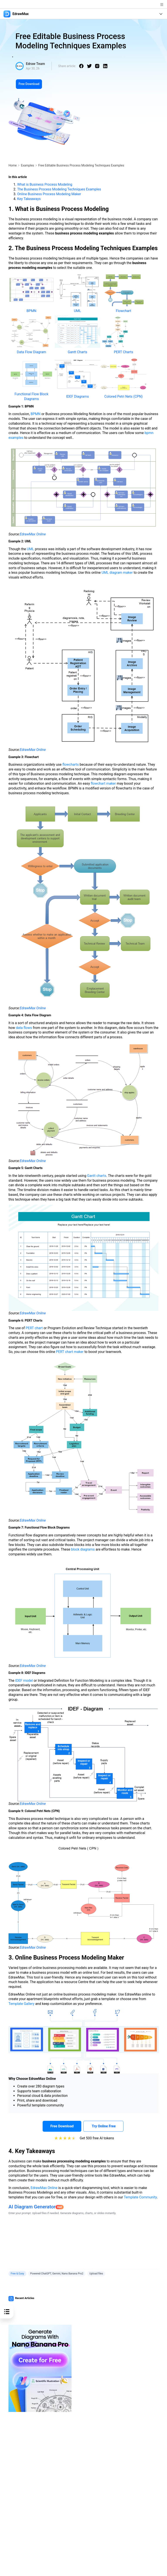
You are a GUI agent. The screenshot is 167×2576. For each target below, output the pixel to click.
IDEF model (24, 1680)
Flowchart (123, 311)
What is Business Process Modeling (44, 184)
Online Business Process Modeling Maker (49, 194)
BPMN (31, 311)
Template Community (140, 2197)
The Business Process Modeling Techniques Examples (59, 189)
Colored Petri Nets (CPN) (123, 396)
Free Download (28, 84)
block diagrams (83, 1549)
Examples (27, 165)
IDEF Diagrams (77, 396)
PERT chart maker (70, 1352)
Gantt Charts (77, 352)
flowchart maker (103, 783)
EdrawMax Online (33, 534)
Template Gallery (21, 2004)
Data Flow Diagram (31, 352)
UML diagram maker (117, 572)
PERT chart (34, 1328)
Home (12, 165)
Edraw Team (35, 64)
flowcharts (70, 764)
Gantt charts (96, 1176)
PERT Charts (123, 352)
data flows (24, 1028)
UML (77, 311)
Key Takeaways (29, 199)
